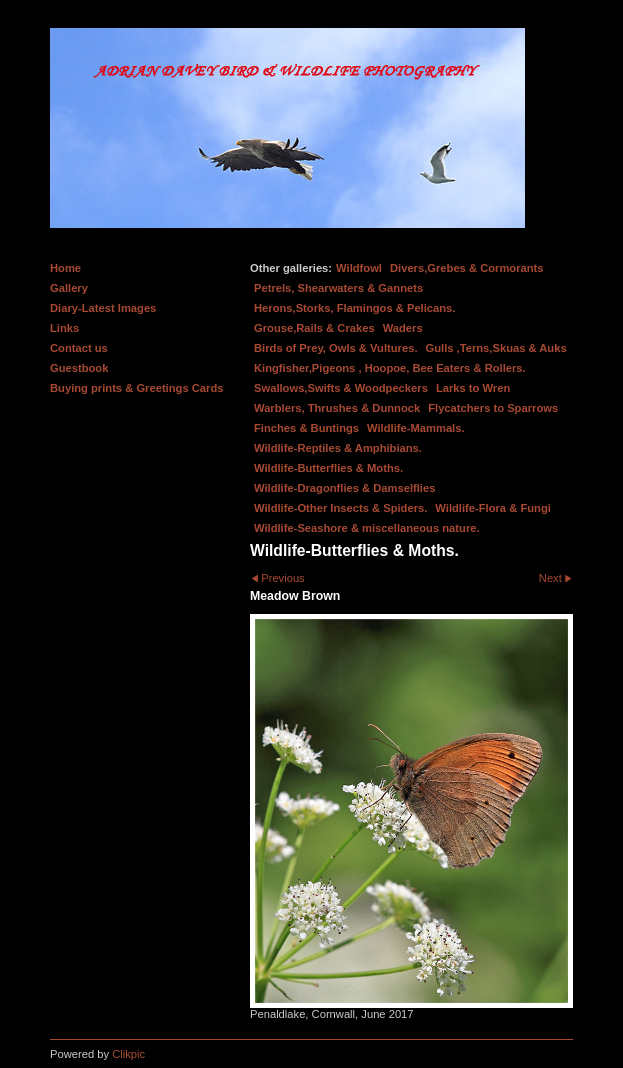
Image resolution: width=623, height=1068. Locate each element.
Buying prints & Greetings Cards (136, 388)
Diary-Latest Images (103, 308)
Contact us (79, 348)
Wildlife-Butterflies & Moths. (328, 468)
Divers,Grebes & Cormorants (467, 268)
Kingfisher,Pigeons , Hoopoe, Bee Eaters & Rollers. (390, 368)
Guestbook (79, 368)
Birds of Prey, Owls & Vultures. (336, 348)
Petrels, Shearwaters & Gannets (338, 288)
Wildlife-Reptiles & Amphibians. (338, 448)
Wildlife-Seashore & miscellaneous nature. (367, 528)
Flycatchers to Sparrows (493, 408)
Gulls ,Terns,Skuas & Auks (496, 348)
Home (65, 268)
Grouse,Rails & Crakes (314, 328)
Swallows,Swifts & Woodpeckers (341, 388)
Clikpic (128, 1054)
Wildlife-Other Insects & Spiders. (340, 508)
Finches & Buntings (306, 428)
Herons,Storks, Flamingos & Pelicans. (354, 308)
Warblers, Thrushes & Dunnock (337, 408)
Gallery (69, 288)
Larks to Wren (473, 388)
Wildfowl (359, 268)
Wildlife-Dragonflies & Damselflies (344, 488)
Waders (403, 328)
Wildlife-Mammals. (416, 428)
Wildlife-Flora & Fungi (493, 508)
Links (64, 328)
